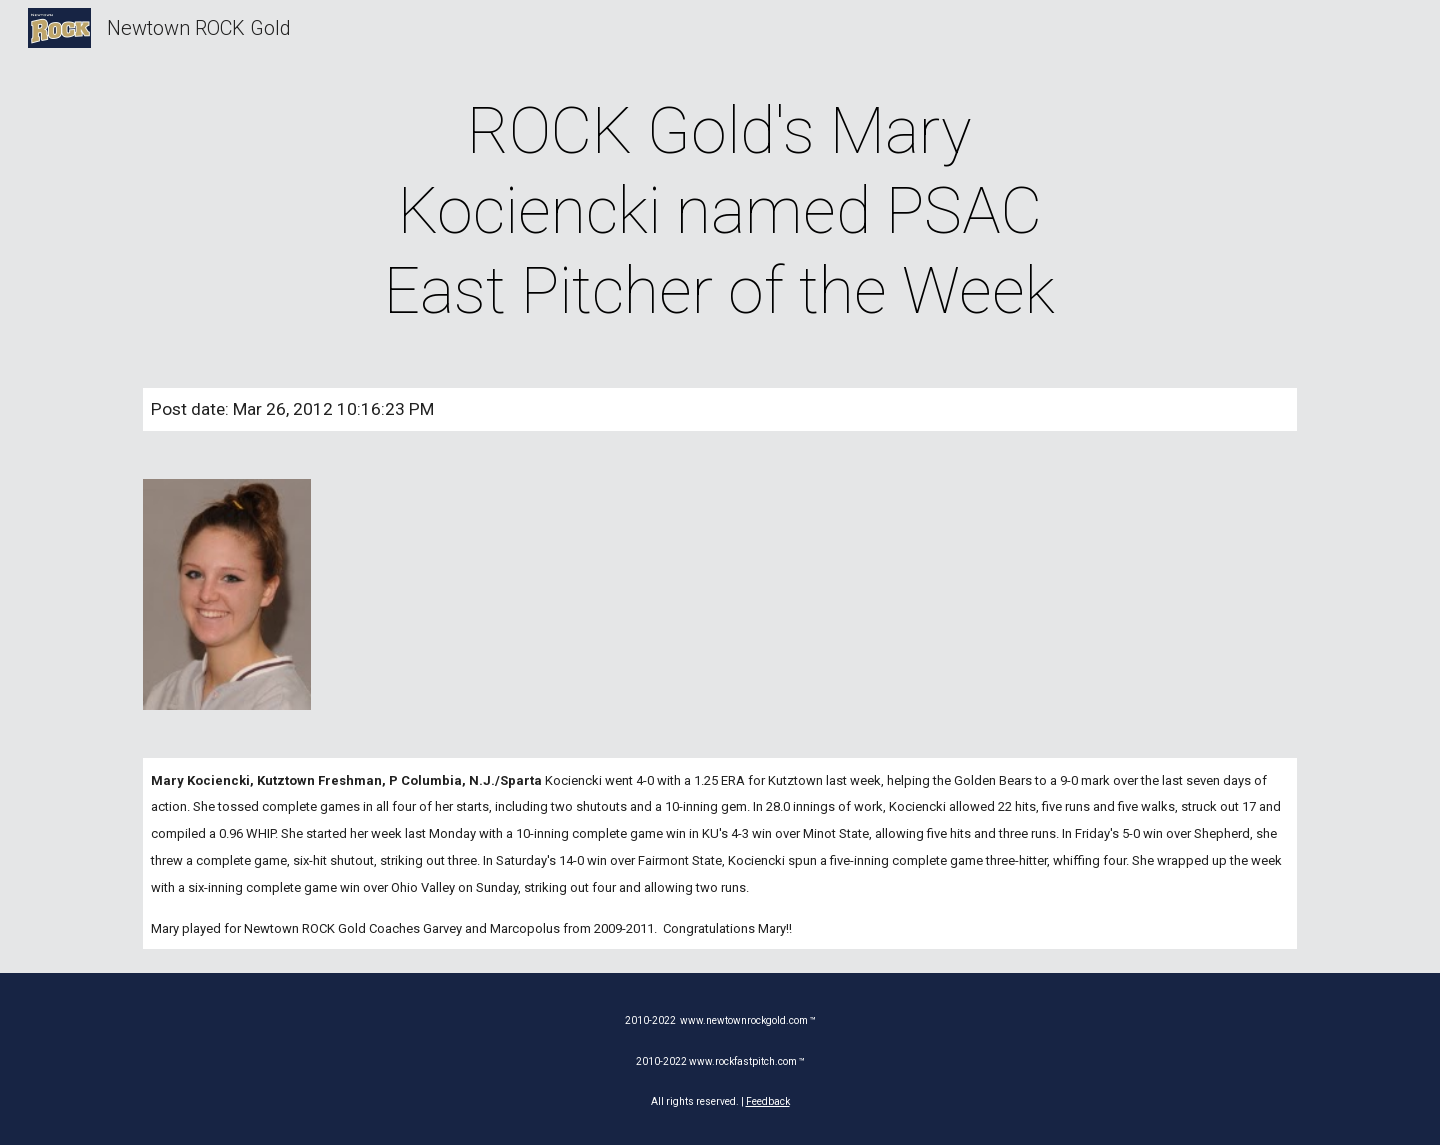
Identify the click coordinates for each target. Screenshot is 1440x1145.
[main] (720, 212)
